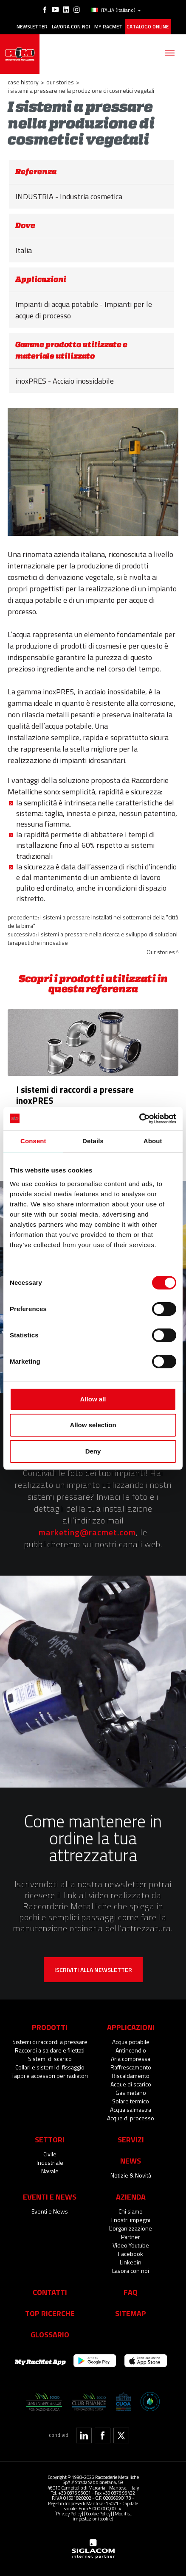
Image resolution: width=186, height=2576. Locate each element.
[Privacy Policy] (68, 2513)
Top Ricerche (50, 2313)
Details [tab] (93, 1141)
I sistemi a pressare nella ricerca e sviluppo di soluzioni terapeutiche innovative (93, 938)
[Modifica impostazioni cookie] (102, 2516)
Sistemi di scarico (50, 2058)
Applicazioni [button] (131, 2027)
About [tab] (153, 1141)
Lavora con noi (71, 27)
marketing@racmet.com (87, 1532)
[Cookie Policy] (98, 2513)
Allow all (93, 1399)
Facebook (130, 2253)
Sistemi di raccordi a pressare (49, 2041)
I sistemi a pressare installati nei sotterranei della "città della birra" (93, 921)
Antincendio (131, 2050)
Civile (49, 2154)
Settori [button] (50, 2139)
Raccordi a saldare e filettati (50, 2050)
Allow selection (93, 1425)
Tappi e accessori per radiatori (49, 2075)
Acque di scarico (130, 2084)
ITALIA (116, 10)
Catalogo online (148, 27)
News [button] (130, 2161)
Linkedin (130, 2262)
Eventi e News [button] (49, 2197)
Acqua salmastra (130, 2109)
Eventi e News (49, 2211)
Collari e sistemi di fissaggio (50, 2067)
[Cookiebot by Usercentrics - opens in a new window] (139, 1118)
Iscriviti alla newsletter (93, 1969)
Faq (131, 2292)
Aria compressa (130, 2058)
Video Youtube (131, 2245)
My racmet (108, 27)
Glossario (50, 2334)
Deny (93, 1451)
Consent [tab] (33, 1141)
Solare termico (130, 2101)
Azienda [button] (131, 2197)
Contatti (50, 2292)
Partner (130, 2236)
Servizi (131, 2139)
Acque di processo (130, 2118)
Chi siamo (130, 2211)
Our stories (60, 82)
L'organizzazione (130, 2228)
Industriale (50, 2162)
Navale (50, 2171)
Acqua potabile (130, 2041)
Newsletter (32, 27)
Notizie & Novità (130, 2175)
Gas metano (131, 2092)
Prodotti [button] (50, 2027)
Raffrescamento (130, 2067)
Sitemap (130, 2313)
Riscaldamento (130, 2075)
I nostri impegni (130, 2219)
